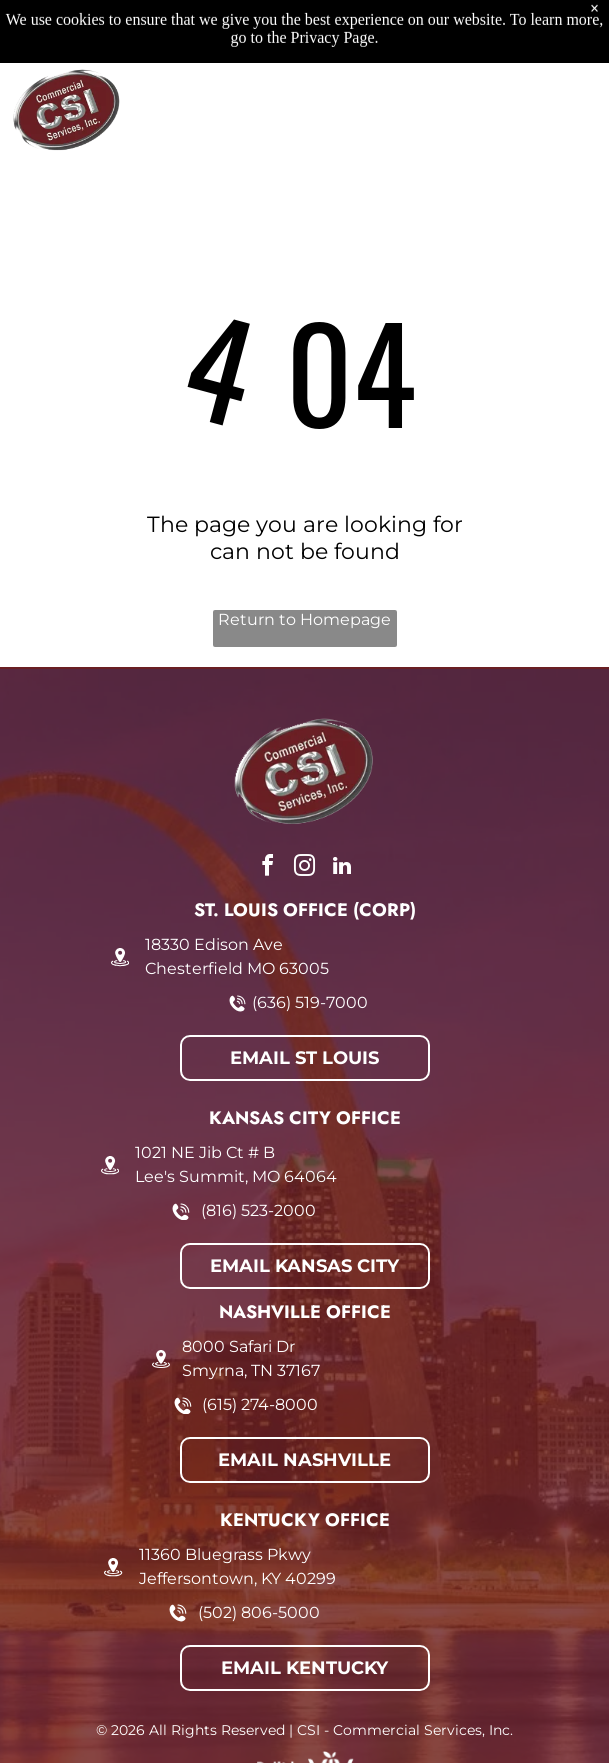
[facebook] (268, 868)
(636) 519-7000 (310, 1002)
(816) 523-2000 (258, 1210)
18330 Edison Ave (214, 944)
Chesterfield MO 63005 (237, 968)
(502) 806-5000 (259, 1612)
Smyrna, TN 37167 (251, 1370)
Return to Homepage (304, 619)
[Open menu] (566, 42)
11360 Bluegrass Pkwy (225, 1554)
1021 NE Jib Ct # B (205, 1152)
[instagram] (305, 868)
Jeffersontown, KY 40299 (237, 1578)
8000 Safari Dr (238, 1346)
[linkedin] (342, 868)
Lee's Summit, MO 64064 (236, 1176)
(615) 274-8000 (260, 1404)
